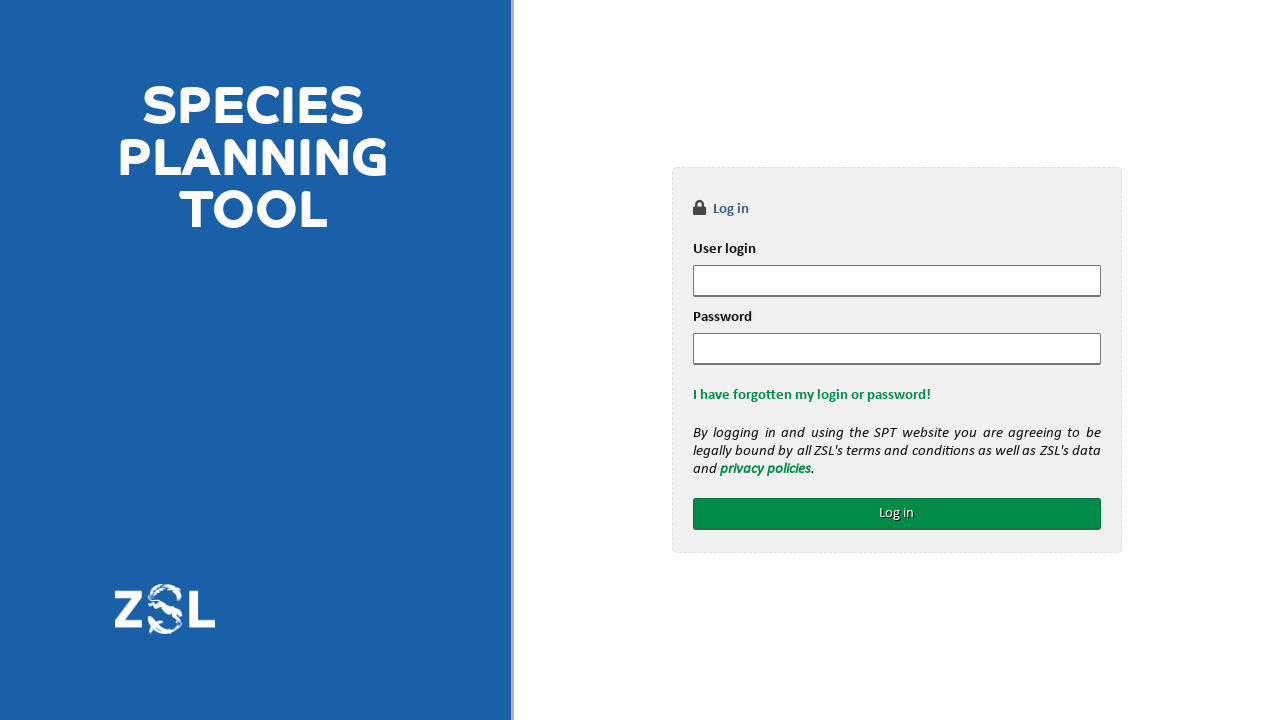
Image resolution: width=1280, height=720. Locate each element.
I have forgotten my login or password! (812, 395)
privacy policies (765, 469)
